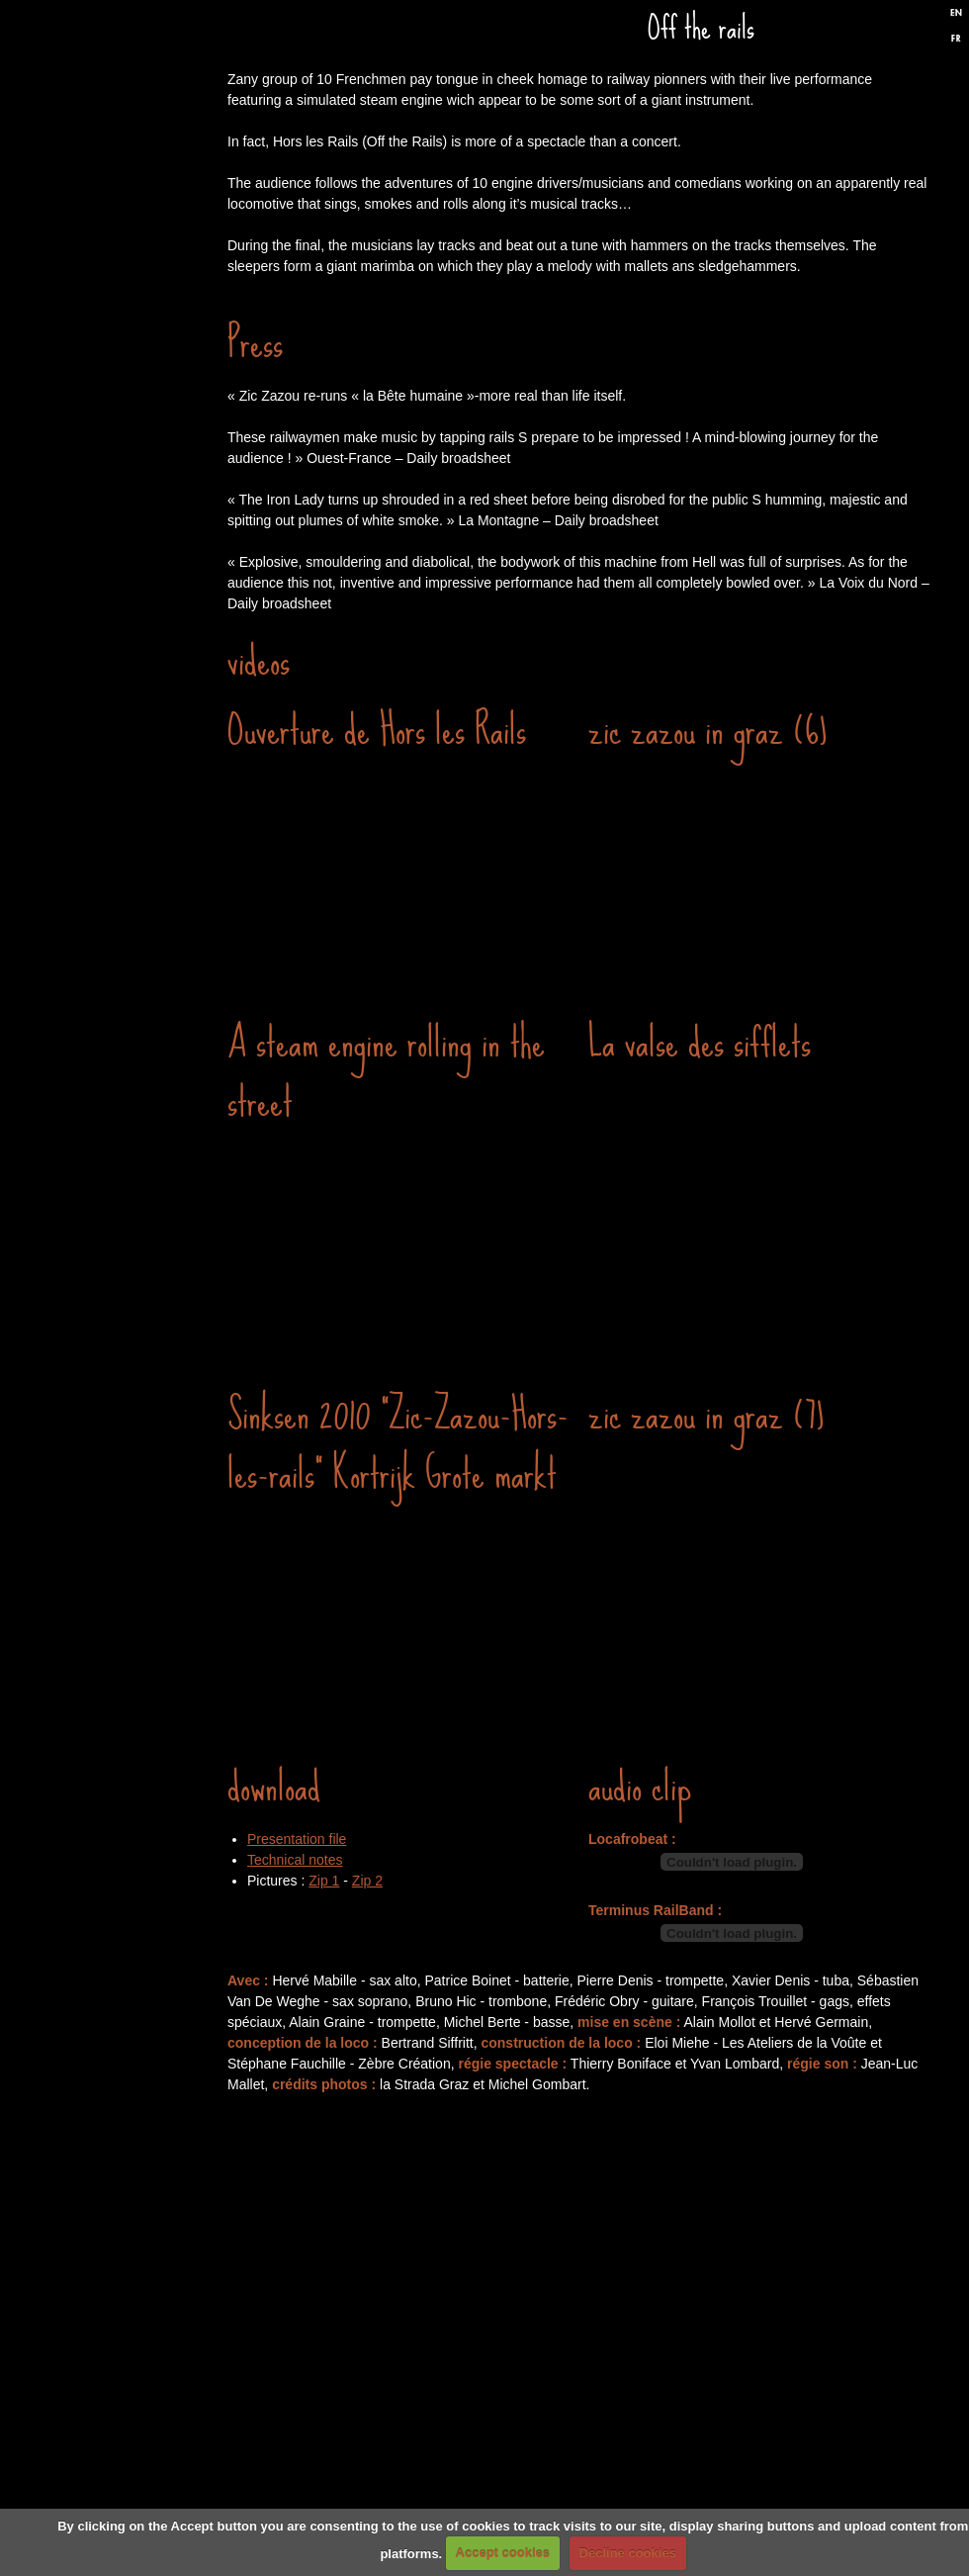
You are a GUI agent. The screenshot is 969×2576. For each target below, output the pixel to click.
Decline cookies (627, 2552)
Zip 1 (323, 1880)
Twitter (913, 33)
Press (123, 631)
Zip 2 (367, 1880)
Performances (123, 393)
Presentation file (296, 1839)
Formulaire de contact (123, 987)
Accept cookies (503, 2552)
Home (123, 156)
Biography (123, 749)
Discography (123, 512)
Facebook (879, 33)
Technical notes (295, 1860)
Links (123, 868)
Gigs (123, 275)
